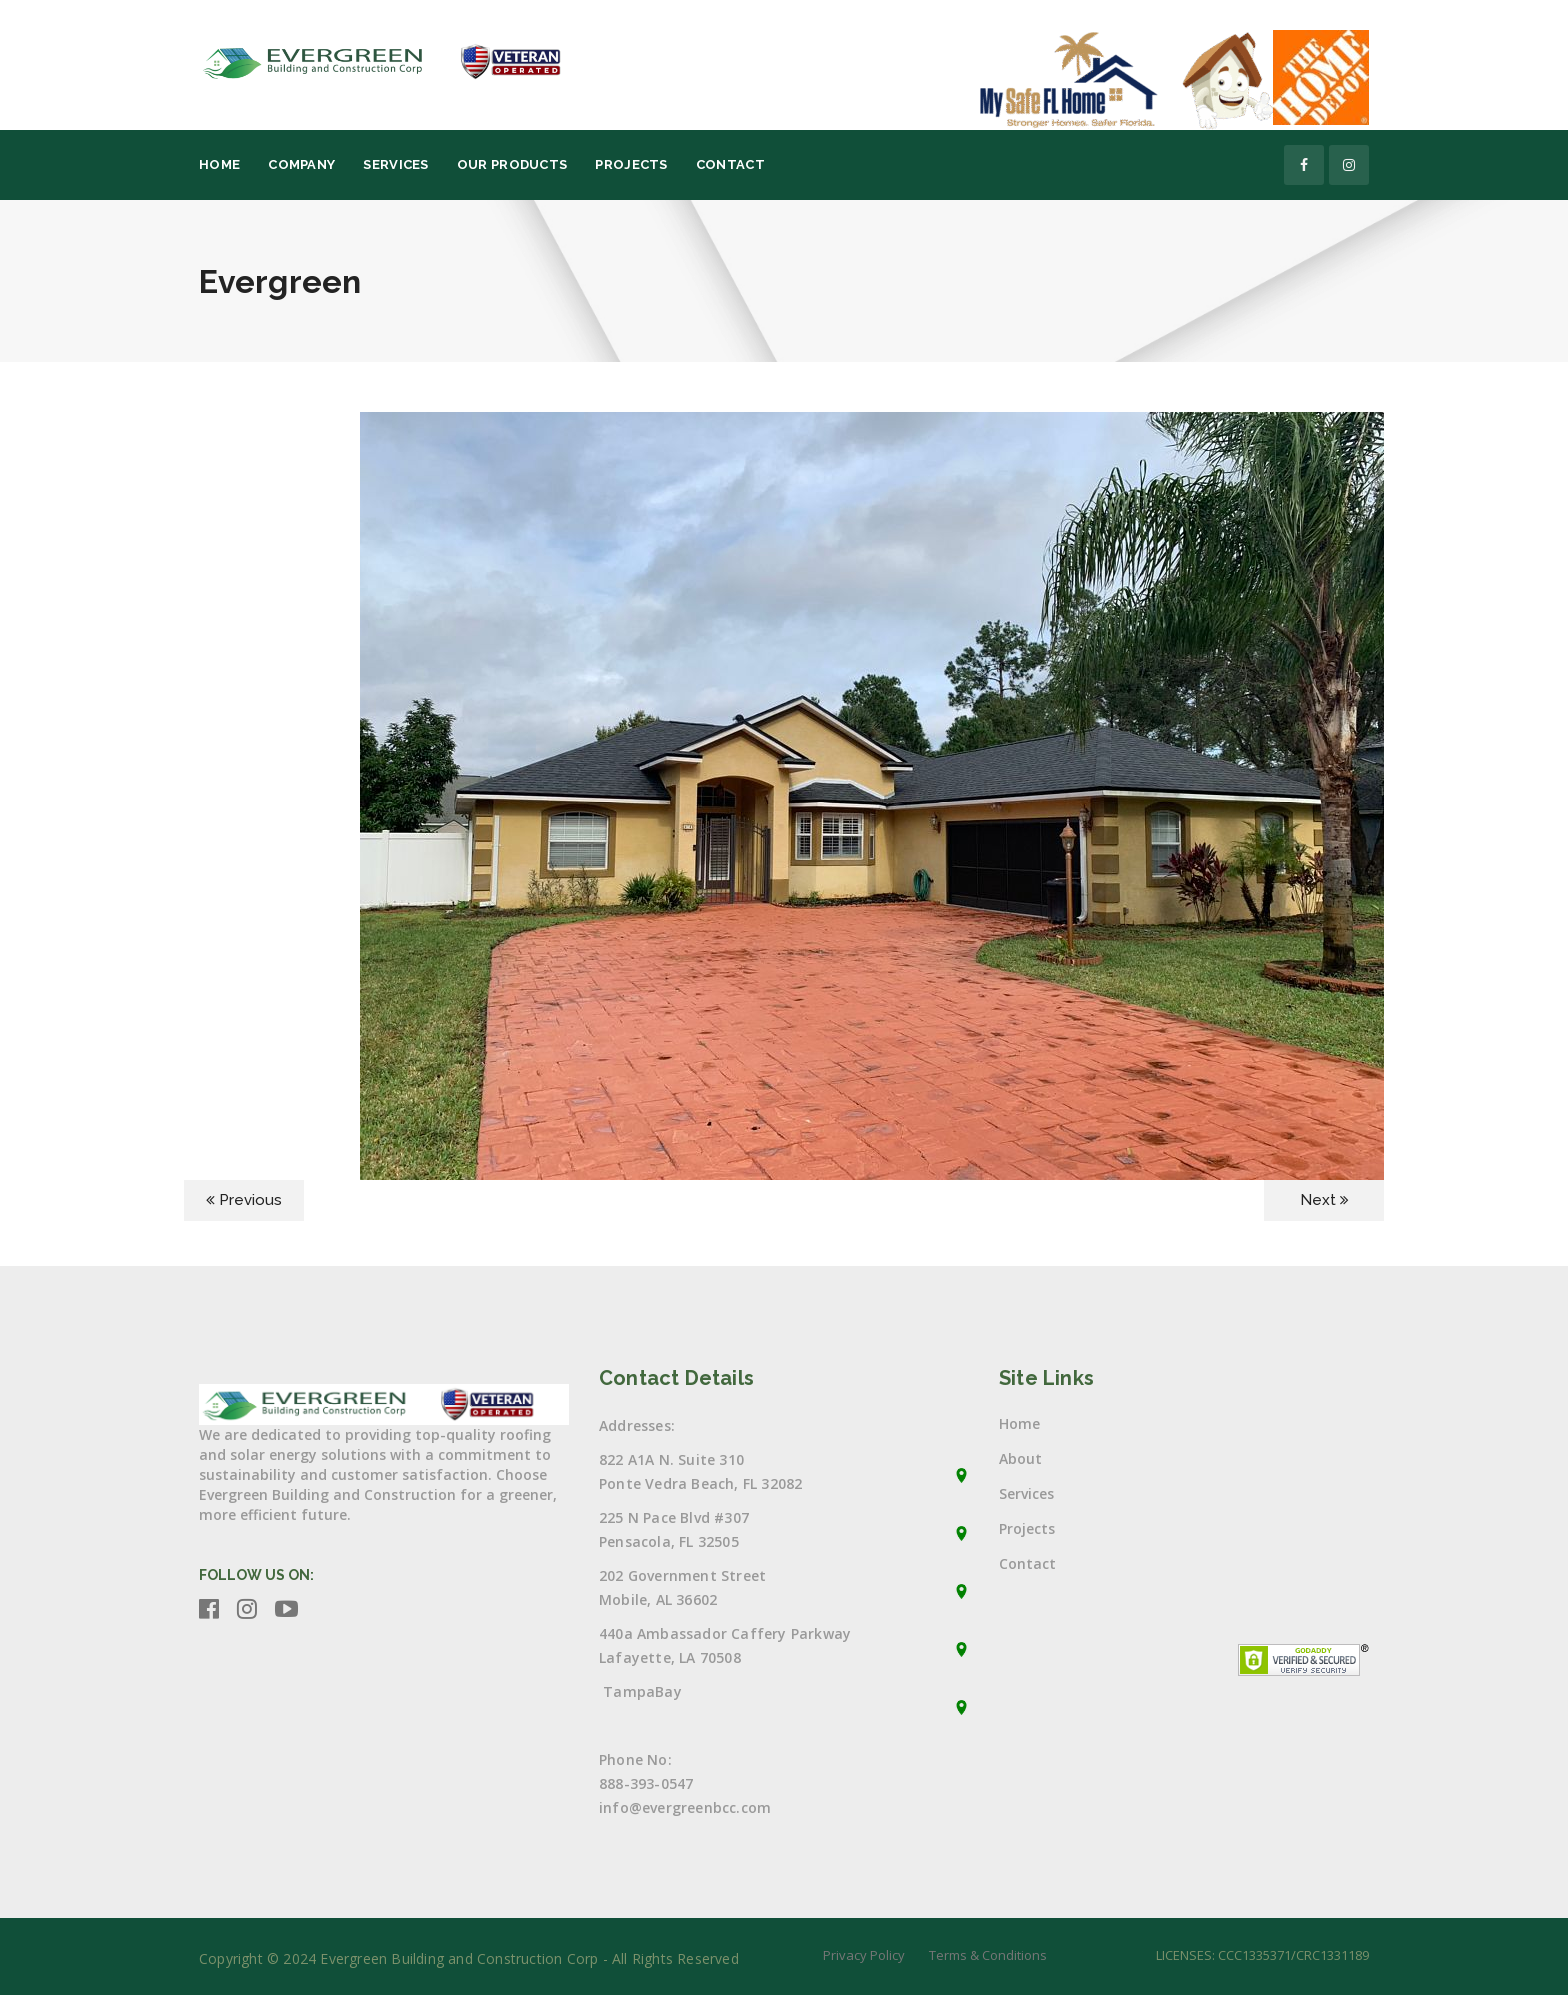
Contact (730, 164)
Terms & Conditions (988, 1955)
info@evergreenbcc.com (685, 1807)
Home (219, 164)
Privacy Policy (864, 1955)
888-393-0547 (646, 1783)
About (1020, 1458)
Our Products (512, 164)
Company (301, 164)
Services (395, 164)
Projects (631, 164)
